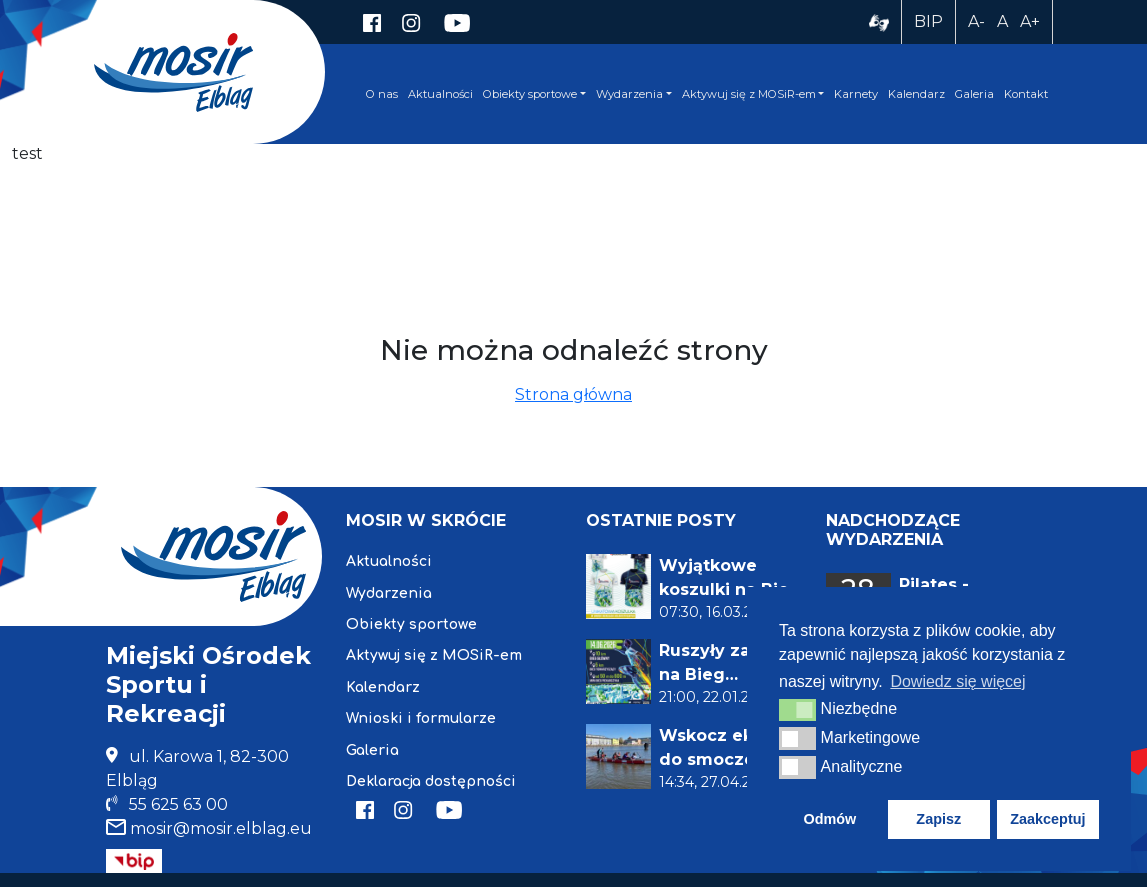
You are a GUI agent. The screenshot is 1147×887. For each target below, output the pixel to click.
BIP (928, 21)
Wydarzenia (629, 94)
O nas (382, 94)
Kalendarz (916, 94)
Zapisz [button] (938, 819)
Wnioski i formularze (421, 718)
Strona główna (573, 394)
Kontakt (1026, 94)
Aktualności (440, 94)
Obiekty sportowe (530, 94)
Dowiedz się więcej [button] (957, 681)
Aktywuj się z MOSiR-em (749, 94)
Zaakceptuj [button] (1047, 819)
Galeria (974, 94)
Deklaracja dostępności (431, 781)
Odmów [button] (829, 819)
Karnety (856, 94)
